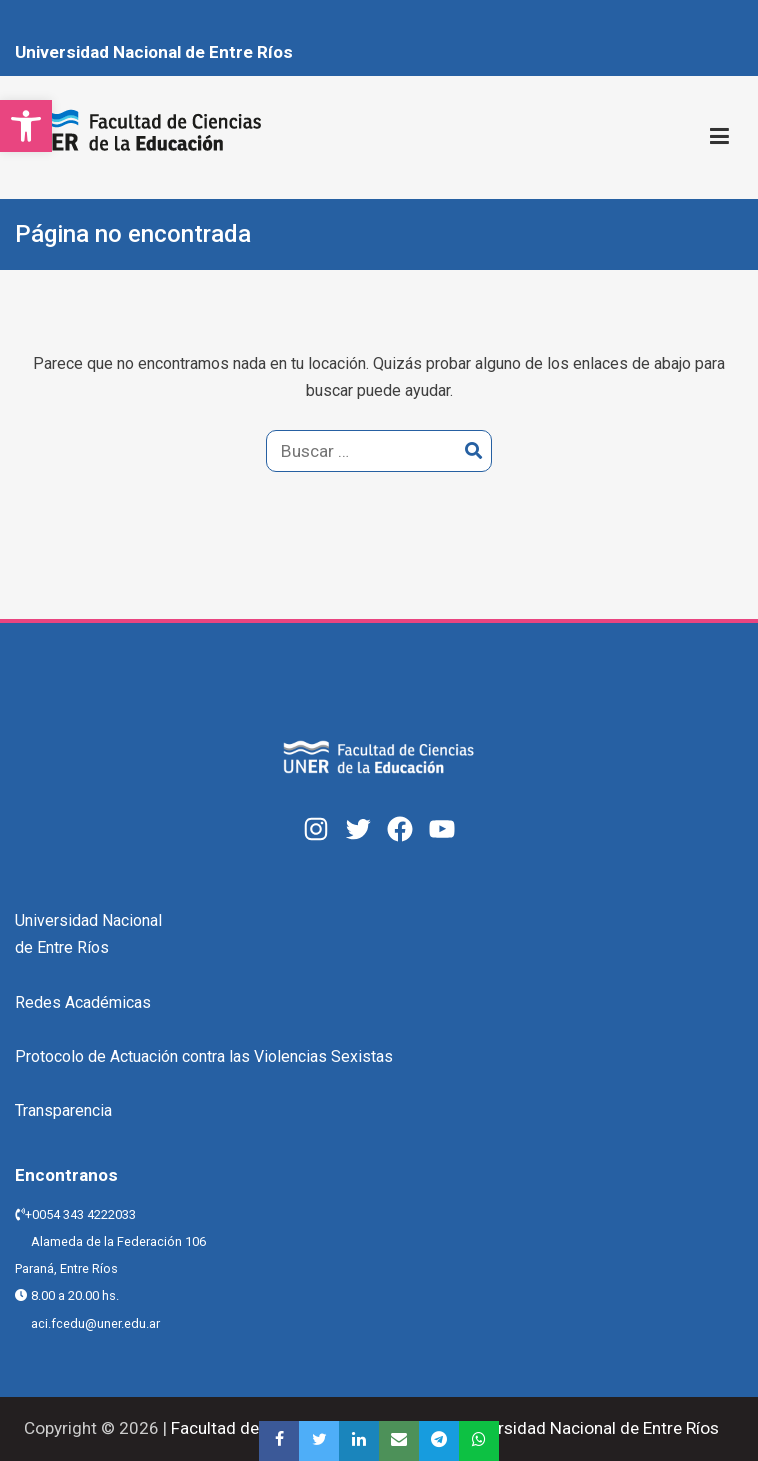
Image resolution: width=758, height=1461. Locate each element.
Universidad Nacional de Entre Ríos (154, 52)
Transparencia (63, 1110)
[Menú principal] (719, 137)
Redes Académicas (83, 1002)
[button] (26, 126)
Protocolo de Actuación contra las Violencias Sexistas (204, 1056)
